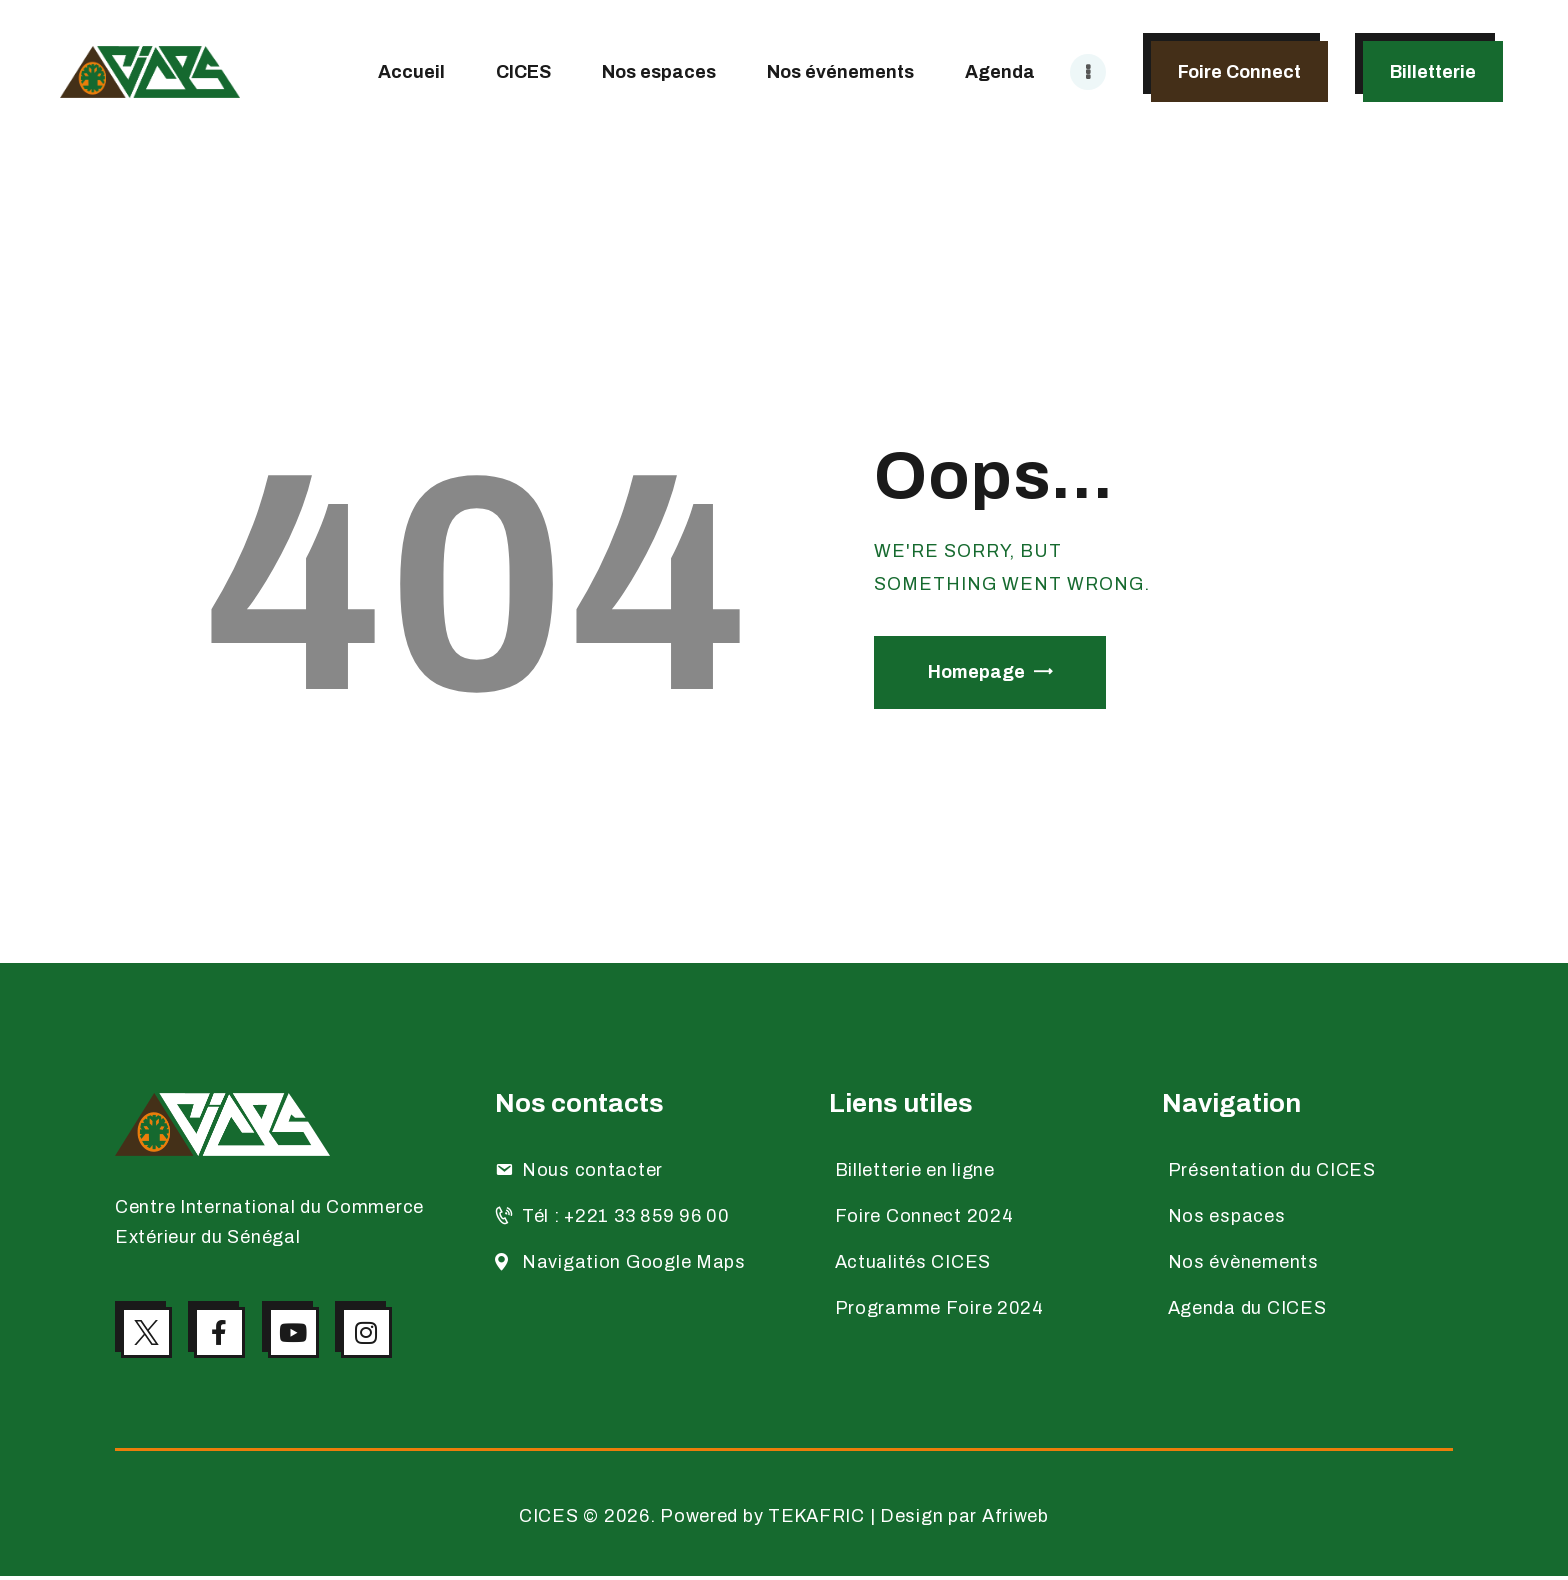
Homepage (976, 672)
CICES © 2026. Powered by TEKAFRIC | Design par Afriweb (784, 1520)
